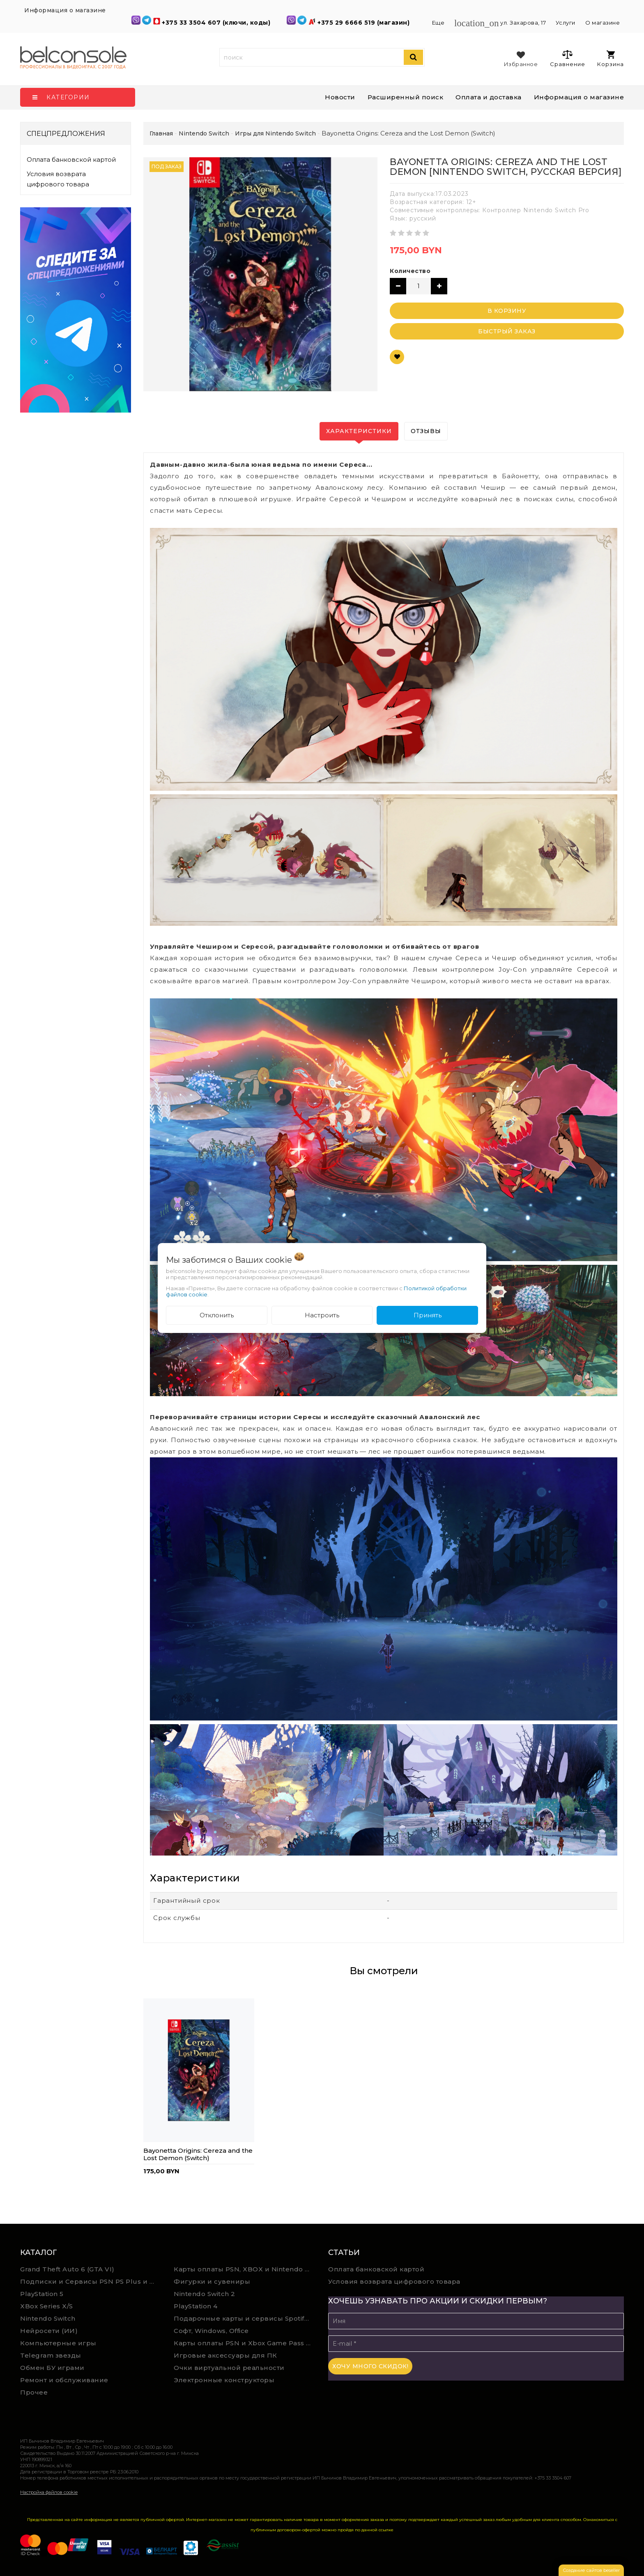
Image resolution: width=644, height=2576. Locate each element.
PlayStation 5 (42, 2294)
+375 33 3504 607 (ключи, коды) (217, 22)
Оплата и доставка (488, 97)
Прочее (34, 2392)
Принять (428, 1315)
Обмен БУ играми (52, 2368)
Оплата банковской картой (71, 159)
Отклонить (217, 1315)
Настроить (322, 1315)
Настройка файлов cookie (49, 2492)
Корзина (610, 58)
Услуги (565, 22)
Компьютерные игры (58, 2343)
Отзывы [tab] (426, 431)
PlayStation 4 (196, 2306)
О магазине (602, 22)
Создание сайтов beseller (591, 2570)
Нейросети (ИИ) (49, 2331)
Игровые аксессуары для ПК (225, 2355)
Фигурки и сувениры (212, 2281)
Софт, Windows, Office (211, 2331)
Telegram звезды (50, 2355)
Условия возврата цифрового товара (58, 179)
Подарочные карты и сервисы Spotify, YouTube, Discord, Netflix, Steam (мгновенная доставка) (244, 2318)
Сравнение (567, 58)
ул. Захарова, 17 (500, 22)
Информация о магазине (579, 97)
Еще (439, 22)
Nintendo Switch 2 (204, 2294)
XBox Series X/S (46, 2306)
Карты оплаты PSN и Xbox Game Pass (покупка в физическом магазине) (244, 2343)
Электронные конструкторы (224, 2380)
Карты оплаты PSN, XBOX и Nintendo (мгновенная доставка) (244, 2269)
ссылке (386, 2529)
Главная (161, 133)
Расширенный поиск (406, 97)
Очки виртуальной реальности (229, 2368)
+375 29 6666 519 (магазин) (364, 22)
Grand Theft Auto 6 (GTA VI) (67, 2269)
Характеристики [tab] (359, 431)
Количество (410, 271)
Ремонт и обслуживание (64, 2380)
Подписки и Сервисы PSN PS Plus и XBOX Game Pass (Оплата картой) (91, 2281)
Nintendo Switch (48, 2318)
